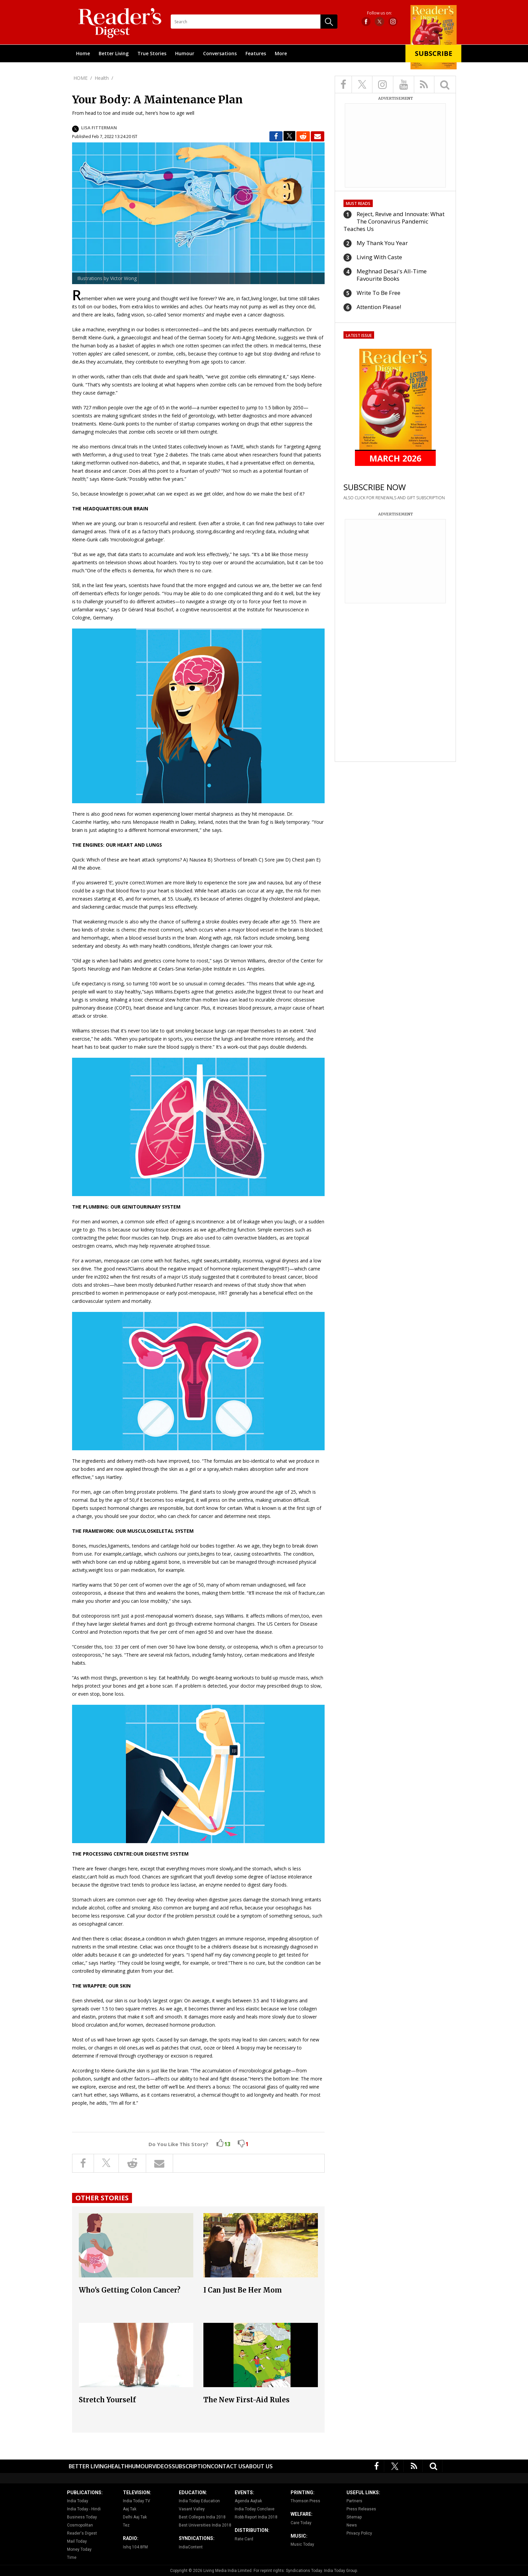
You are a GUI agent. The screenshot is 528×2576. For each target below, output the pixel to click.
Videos (162, 2466)
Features (255, 53)
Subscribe (433, 53)
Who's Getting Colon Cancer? (129, 2290)
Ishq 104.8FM (135, 2547)
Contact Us (228, 2466)
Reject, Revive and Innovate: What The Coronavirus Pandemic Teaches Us (393, 221)
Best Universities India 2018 (205, 2525)
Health (118, 2466)
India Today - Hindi (84, 2509)
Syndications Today (304, 2570)
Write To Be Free (378, 293)
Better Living (114, 53)
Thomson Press (305, 2501)
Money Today (79, 2549)
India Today (77, 2501)
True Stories (151, 53)
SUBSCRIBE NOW (374, 487)
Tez (126, 2525)
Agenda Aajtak (248, 2501)
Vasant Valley (192, 2509)
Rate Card (244, 2539)
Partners (354, 2501)
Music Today (302, 2544)
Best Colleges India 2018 (202, 2517)
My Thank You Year (382, 243)
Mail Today (77, 2541)
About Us (259, 2466)
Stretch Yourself (107, 2400)
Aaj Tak (129, 2509)
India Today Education (199, 2501)
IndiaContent (191, 2547)
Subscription (191, 2466)
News (351, 2525)
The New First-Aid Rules (246, 2400)
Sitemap (354, 2517)
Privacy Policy (359, 2533)
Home (83, 53)
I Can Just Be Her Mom (242, 2290)
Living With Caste (379, 257)
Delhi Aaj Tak (135, 2517)
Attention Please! (379, 307)
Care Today (301, 2522)
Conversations (220, 53)
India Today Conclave (254, 2509)
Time (71, 2557)
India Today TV (136, 2501)
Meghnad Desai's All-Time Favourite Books (392, 274)
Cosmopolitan (80, 2525)
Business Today (82, 2517)
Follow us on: (379, 13)
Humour (184, 53)
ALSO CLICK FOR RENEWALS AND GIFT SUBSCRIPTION (394, 498)
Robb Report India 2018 (256, 2517)
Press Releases (361, 2509)
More (281, 53)
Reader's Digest (82, 2533)
